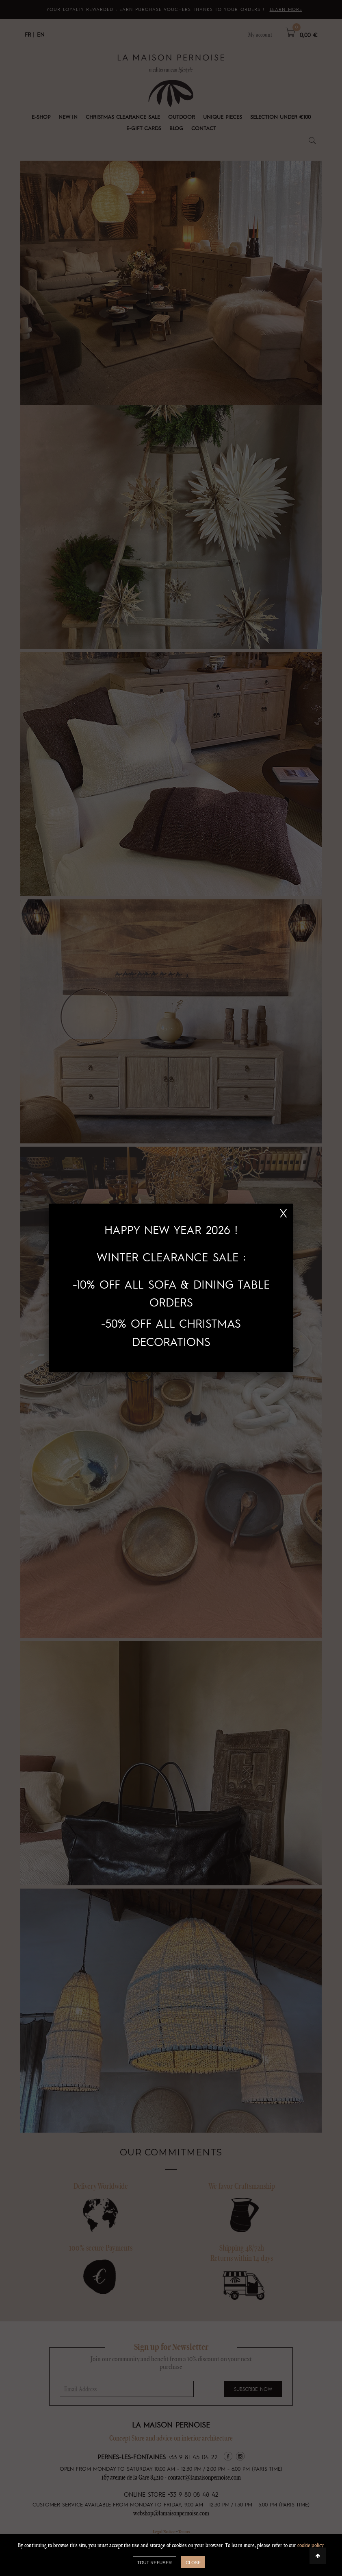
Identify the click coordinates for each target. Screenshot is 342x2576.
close (193, 2562)
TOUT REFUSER (154, 2562)
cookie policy (310, 2545)
